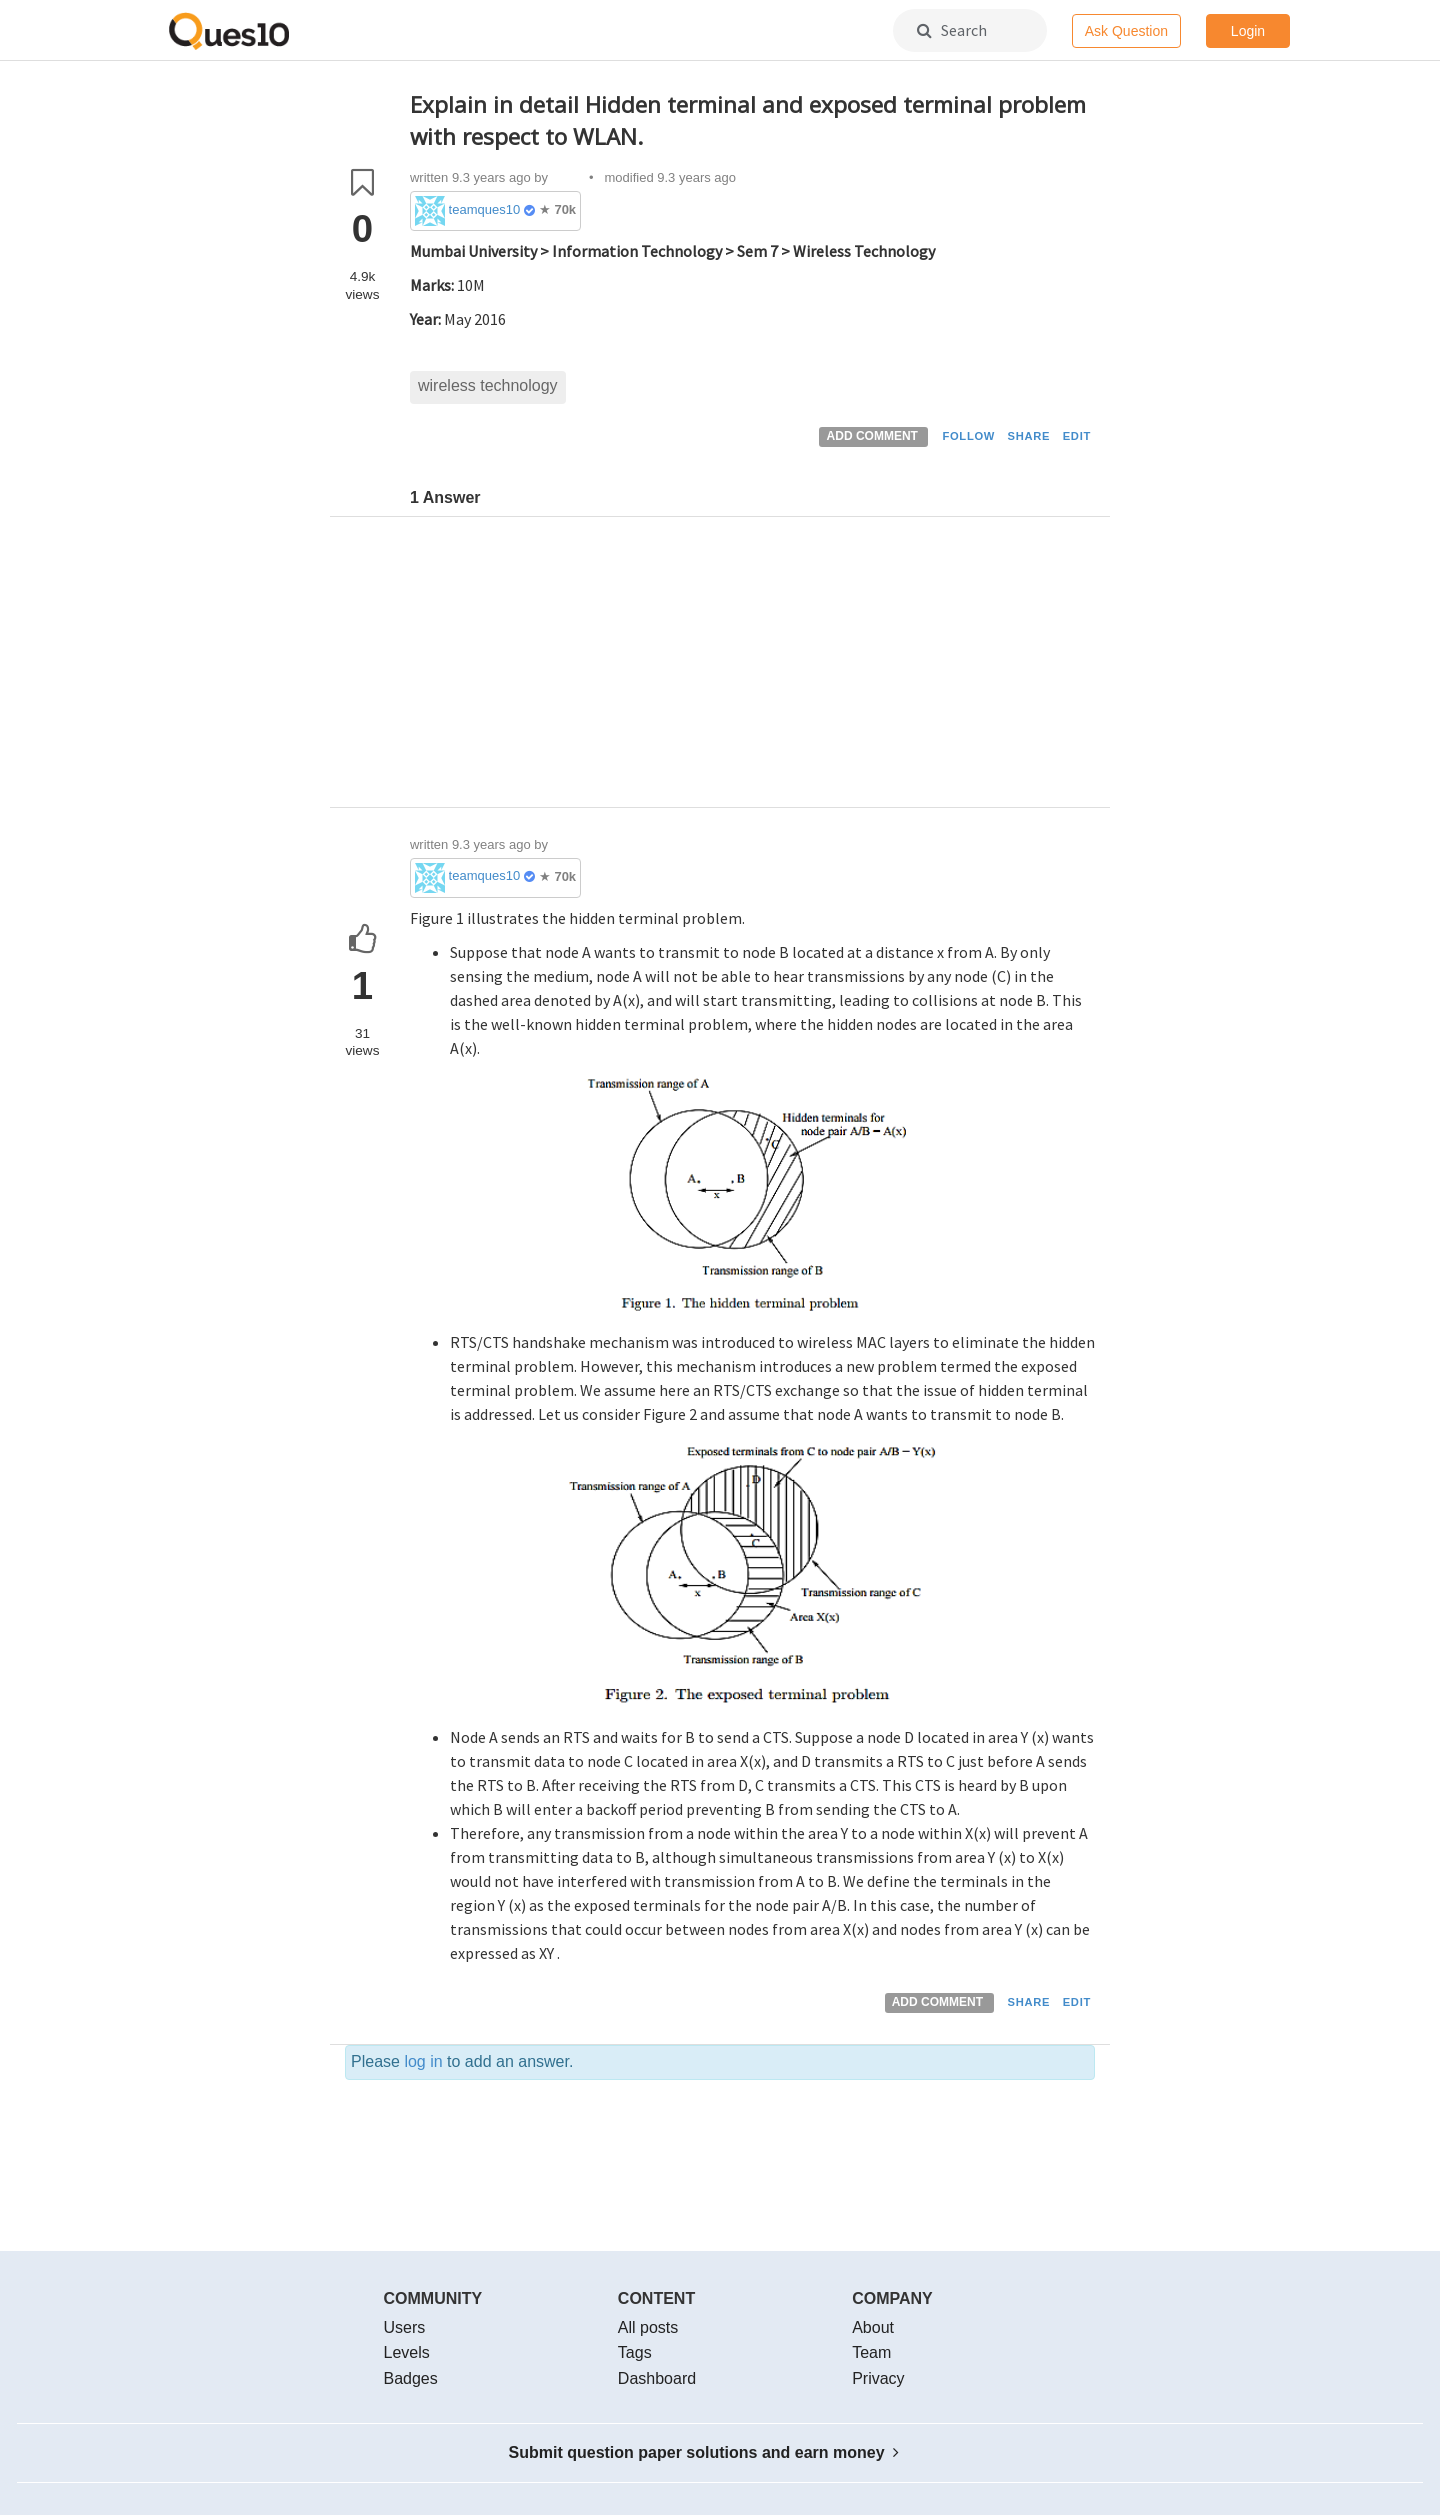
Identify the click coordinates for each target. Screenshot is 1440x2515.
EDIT (1077, 436)
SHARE (1029, 436)
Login (1248, 31)
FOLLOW (968, 436)
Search (952, 30)
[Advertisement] (752, 667)
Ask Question (1126, 31)
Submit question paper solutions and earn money (704, 2452)
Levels (407, 2352)
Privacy (878, 2378)
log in (423, 2061)
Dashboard (657, 2378)
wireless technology (488, 385)
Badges (411, 2378)
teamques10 (485, 209)
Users (405, 2327)
